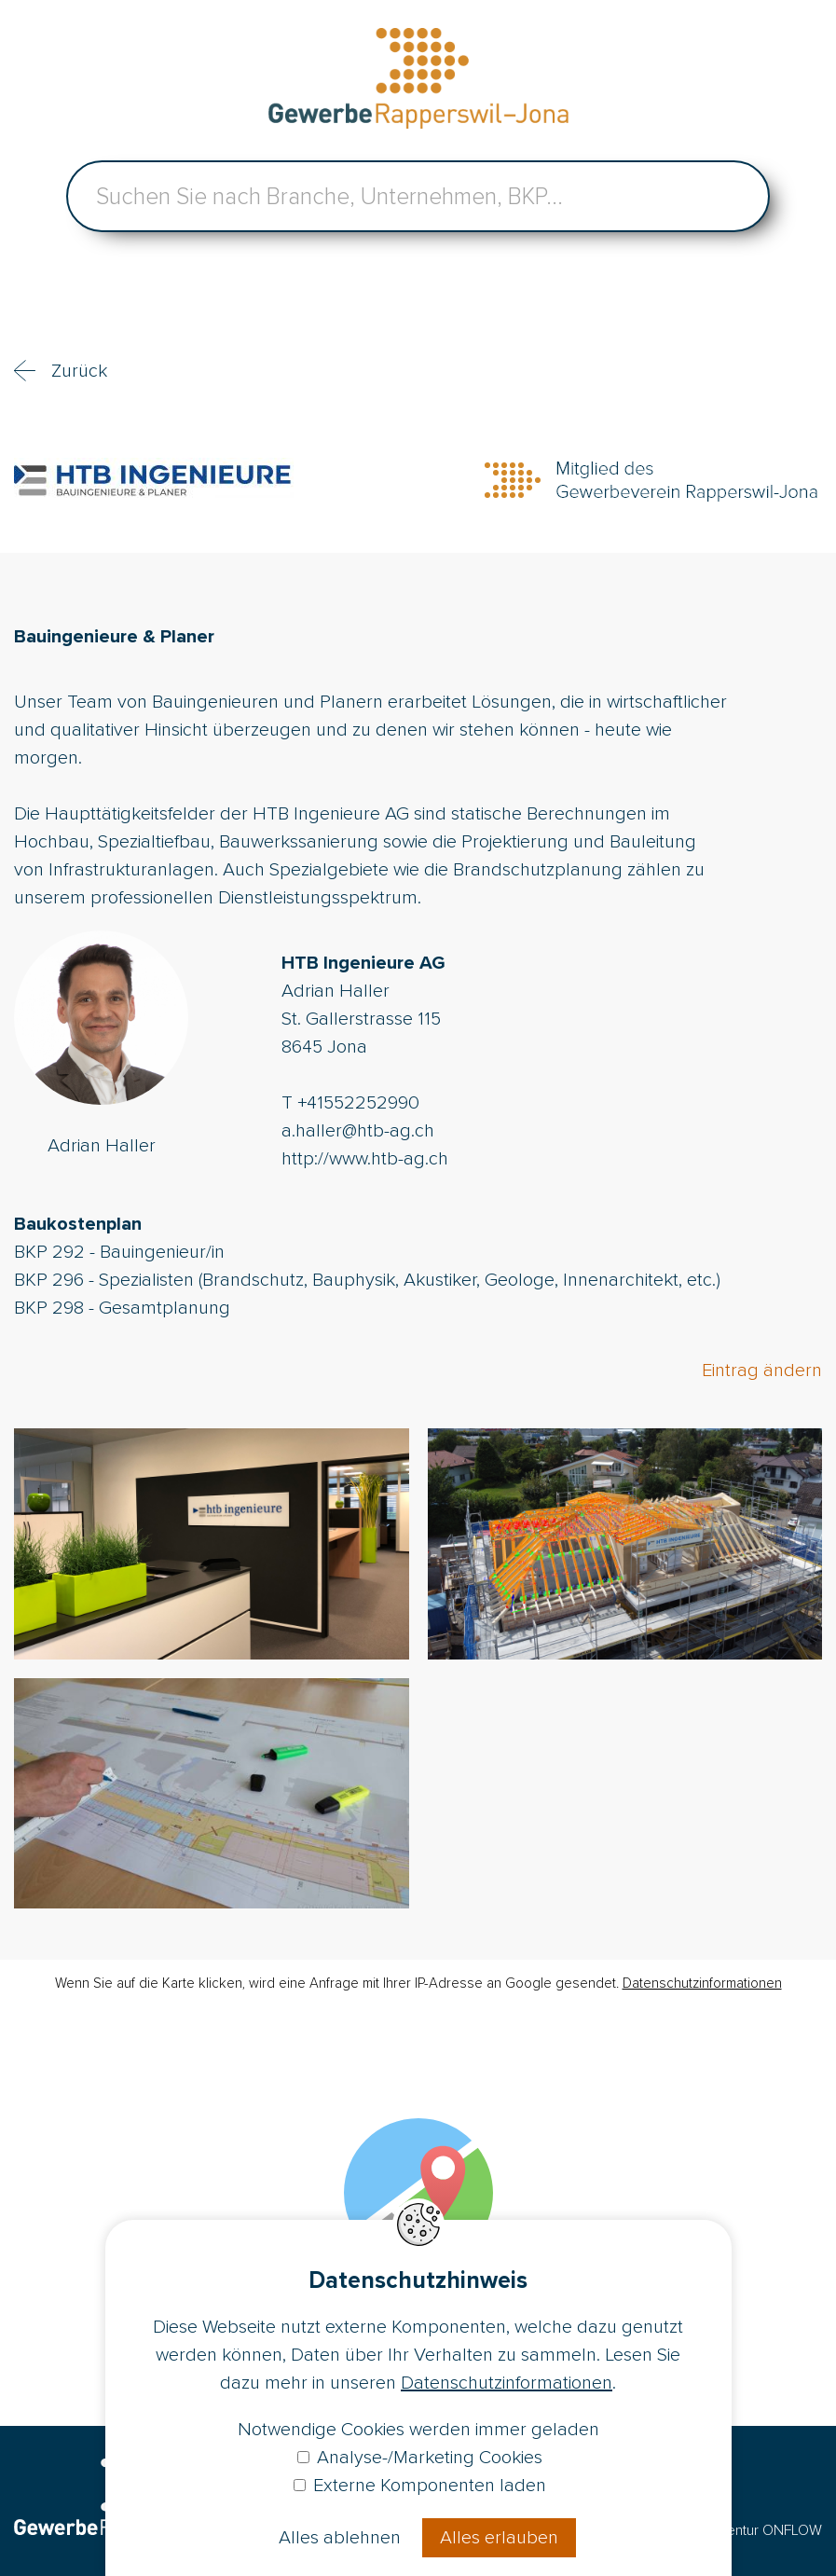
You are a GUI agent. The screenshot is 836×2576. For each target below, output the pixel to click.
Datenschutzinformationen (702, 1983)
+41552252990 (358, 1103)
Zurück (79, 371)
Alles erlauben (499, 2538)
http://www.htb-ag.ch (364, 1159)
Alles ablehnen (340, 2538)
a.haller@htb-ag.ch (357, 1131)
